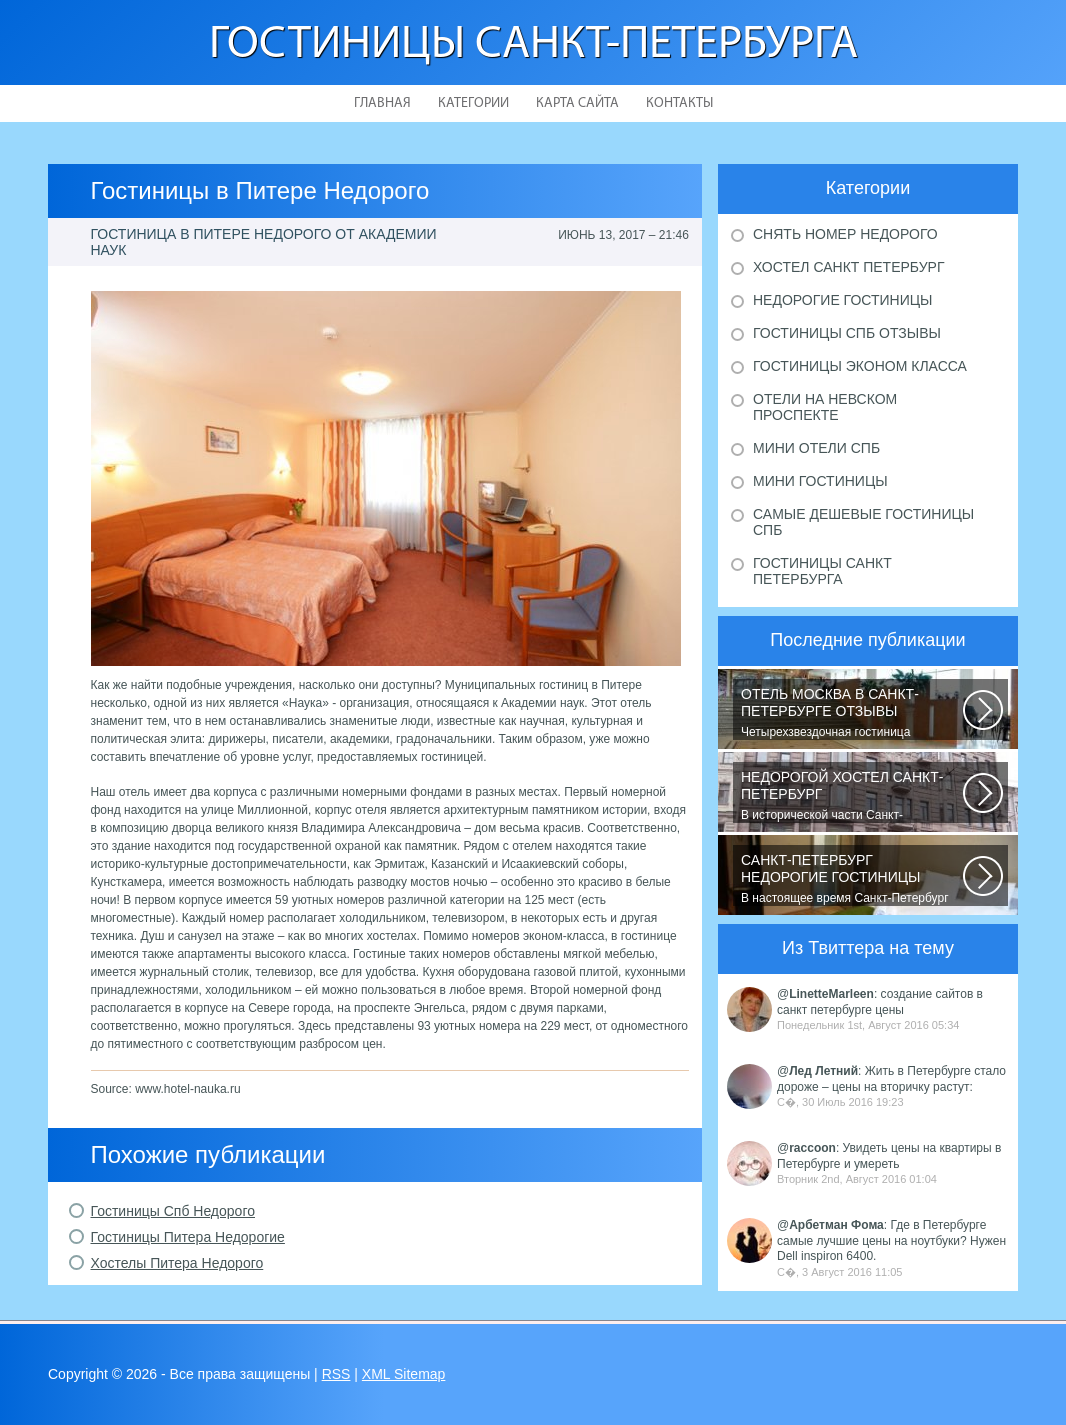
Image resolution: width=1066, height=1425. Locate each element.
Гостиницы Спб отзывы (847, 333)
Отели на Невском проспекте (825, 407)
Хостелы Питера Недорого (177, 1263)
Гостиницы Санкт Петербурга (822, 571)
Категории (473, 103)
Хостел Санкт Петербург (849, 267)
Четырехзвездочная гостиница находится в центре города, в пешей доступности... (852, 713)
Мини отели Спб (816, 448)
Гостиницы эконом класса (860, 366)
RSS (336, 1374)
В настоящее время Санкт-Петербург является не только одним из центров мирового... (852, 879)
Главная (382, 103)
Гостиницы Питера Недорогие (188, 1237)
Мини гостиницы (820, 481)
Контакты (679, 103)
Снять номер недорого (845, 234)
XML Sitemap (404, 1374)
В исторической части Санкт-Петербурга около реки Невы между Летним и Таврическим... (852, 796)
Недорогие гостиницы (842, 300)
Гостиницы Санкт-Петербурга (533, 45)
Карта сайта (577, 103)
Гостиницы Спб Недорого (173, 1211)
